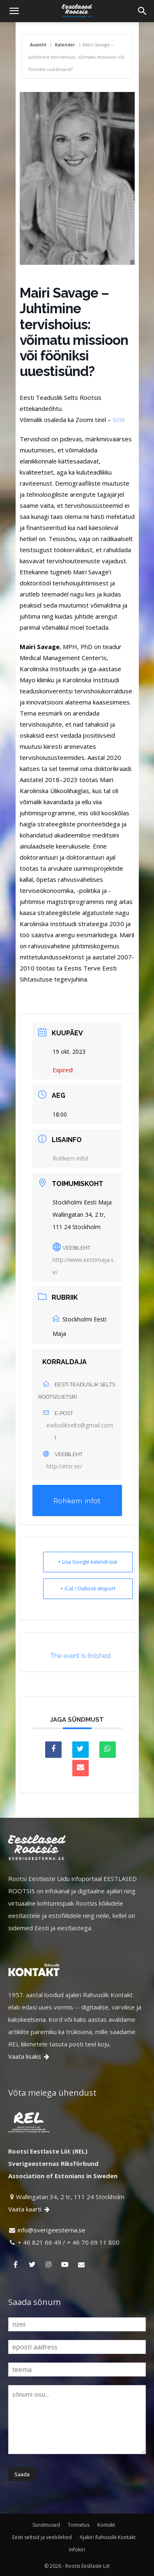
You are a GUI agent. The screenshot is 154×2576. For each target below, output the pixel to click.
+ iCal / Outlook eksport (87, 1588)
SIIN (118, 419)
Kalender (65, 44)
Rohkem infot (71, 1158)
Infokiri (77, 2549)
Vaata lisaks (29, 2056)
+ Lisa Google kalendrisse (87, 1561)
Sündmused (46, 2524)
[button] (14, 11)
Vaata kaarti (29, 2209)
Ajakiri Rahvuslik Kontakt (108, 2537)
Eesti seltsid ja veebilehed (42, 2537)
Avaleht (39, 44)
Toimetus (79, 2524)
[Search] (142, 11)
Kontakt (106, 2524)
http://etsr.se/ (64, 1466)
